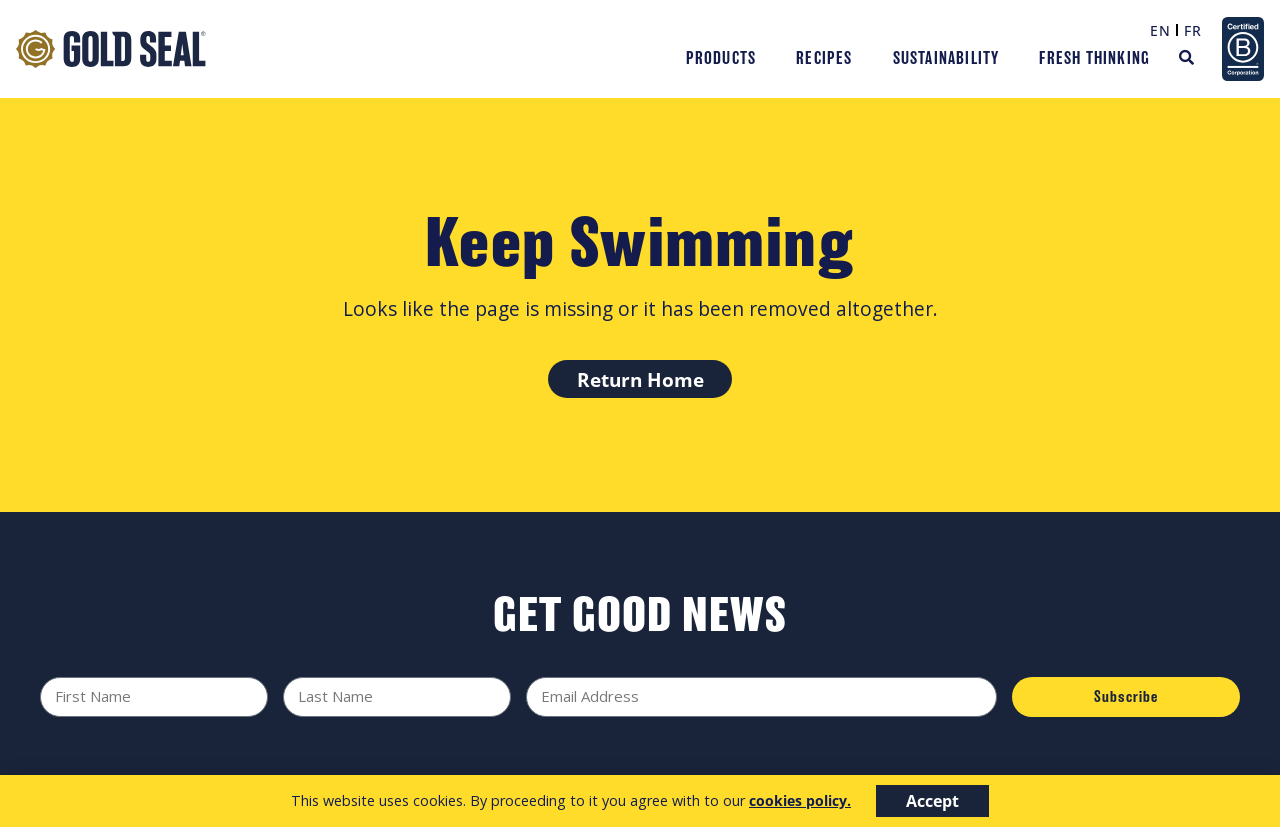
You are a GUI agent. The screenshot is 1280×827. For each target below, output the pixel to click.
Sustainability (946, 58)
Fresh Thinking (1094, 58)
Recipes (824, 58)
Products (721, 58)
